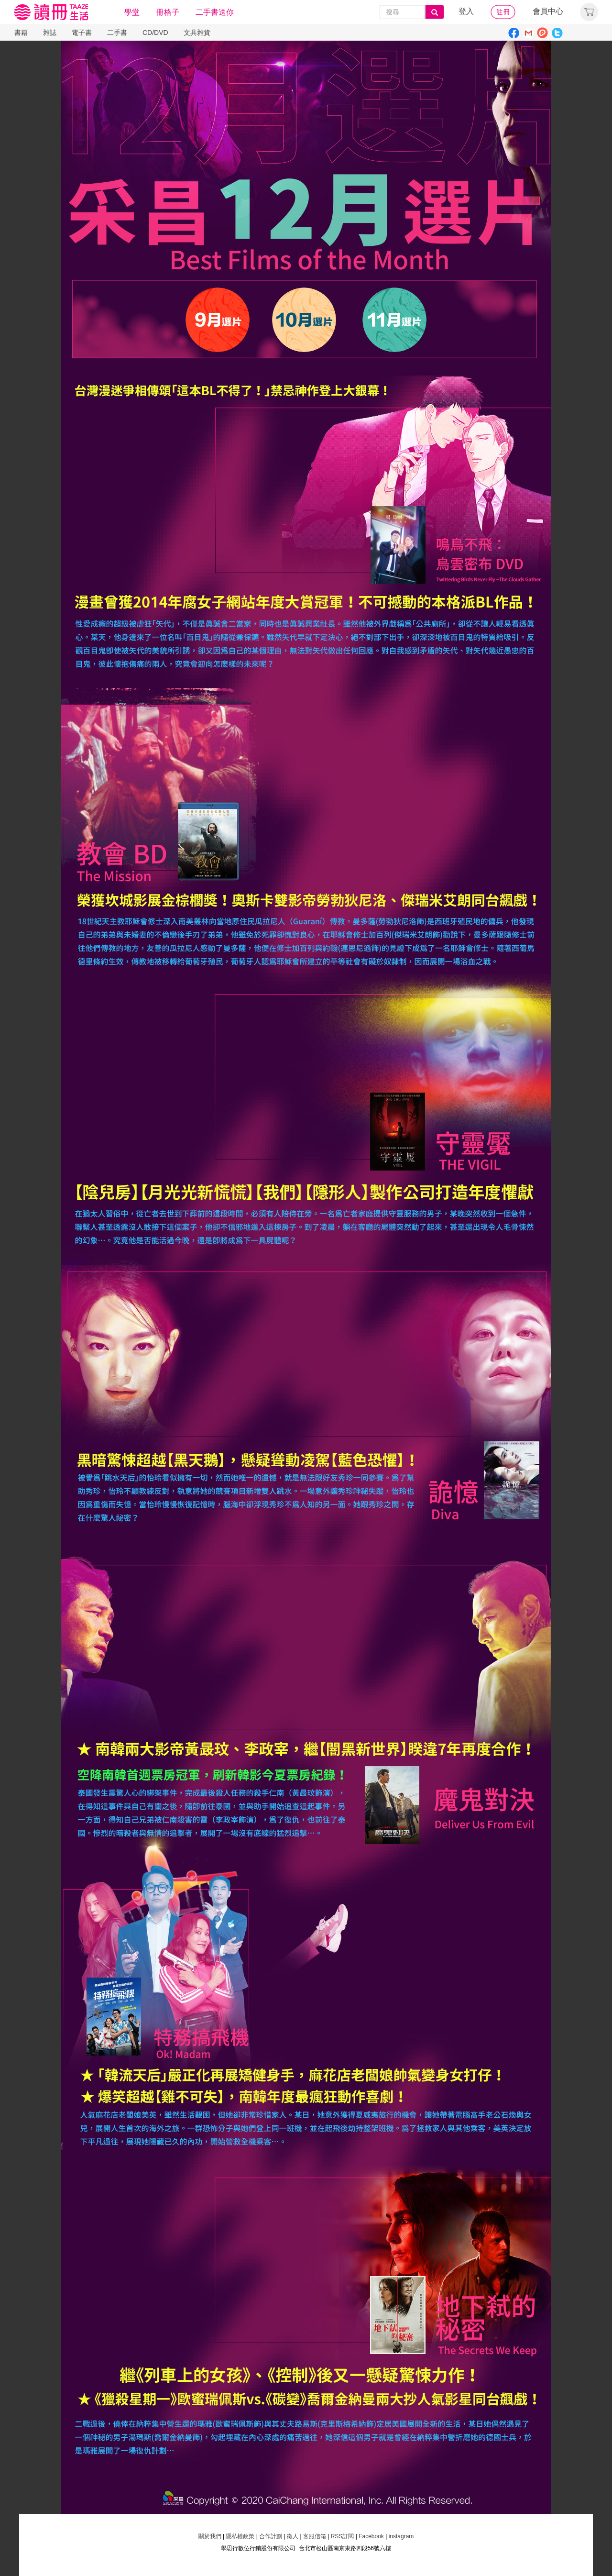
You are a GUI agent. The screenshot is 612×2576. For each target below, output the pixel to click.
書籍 (21, 32)
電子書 (82, 32)
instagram (401, 2536)
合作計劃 (270, 2536)
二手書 (117, 32)
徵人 (292, 2536)
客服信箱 (314, 2536)
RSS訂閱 (341, 2536)
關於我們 (209, 2536)
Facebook (371, 2536)
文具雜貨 (197, 32)
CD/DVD (155, 32)
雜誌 (49, 32)
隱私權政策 (240, 2536)
